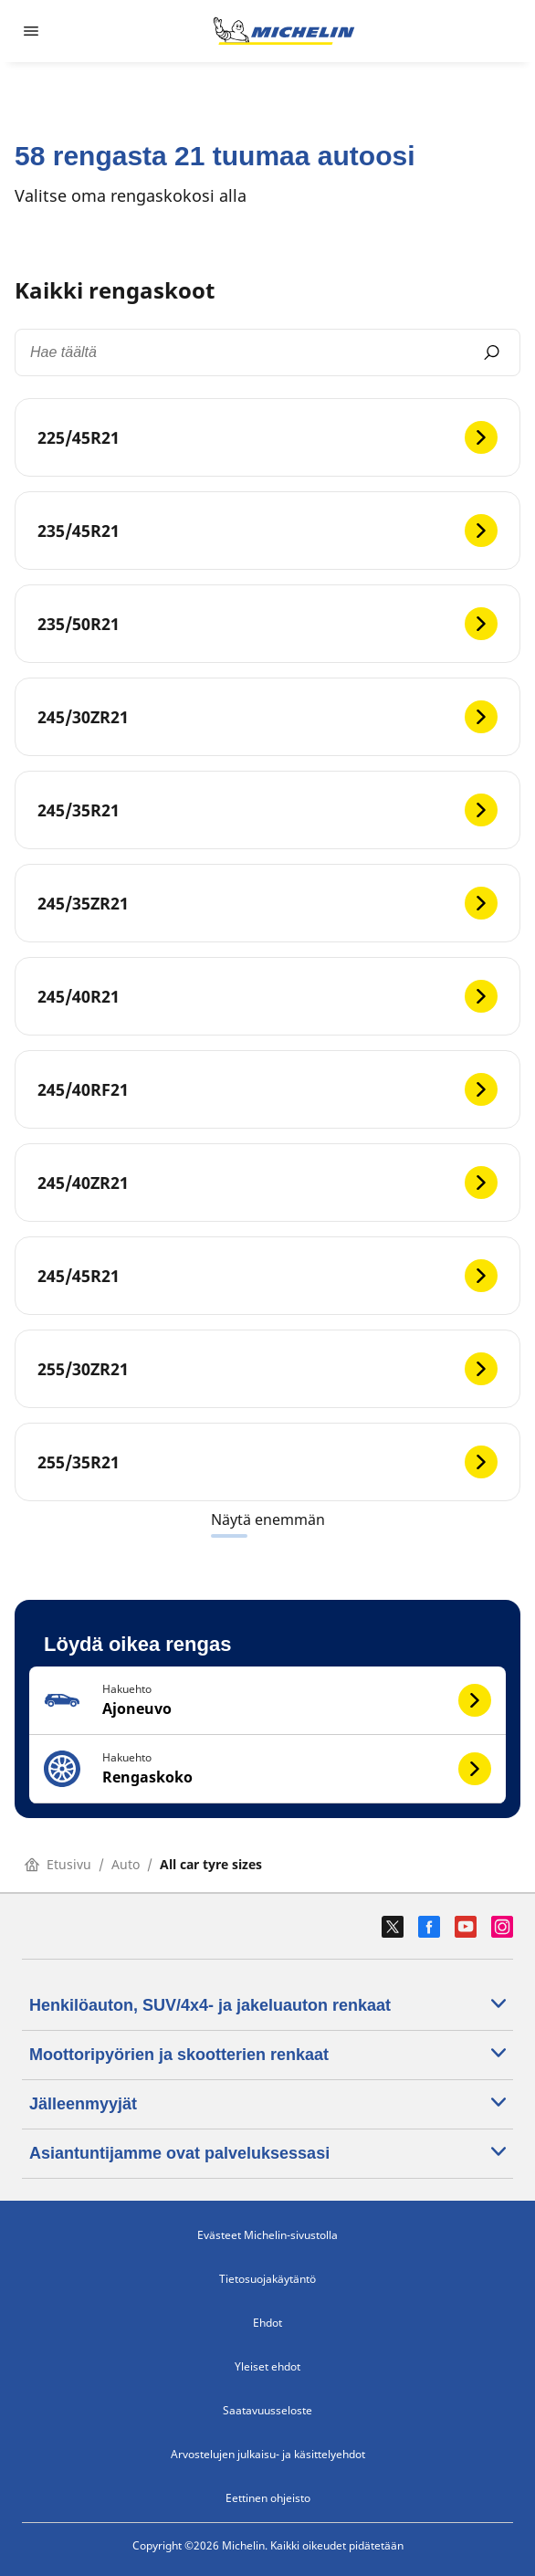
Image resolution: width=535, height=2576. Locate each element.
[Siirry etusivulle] (284, 31)
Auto (125, 1864)
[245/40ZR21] (267, 1182)
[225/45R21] (267, 437)
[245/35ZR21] (267, 903)
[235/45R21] (267, 530)
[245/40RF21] (267, 1089)
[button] (267, 1701)
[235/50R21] (267, 623)
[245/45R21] (267, 1275)
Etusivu (58, 1864)
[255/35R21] (267, 1462)
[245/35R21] (267, 810)
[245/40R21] (267, 996)
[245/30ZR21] (267, 717)
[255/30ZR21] (267, 1369)
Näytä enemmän (268, 1519)
